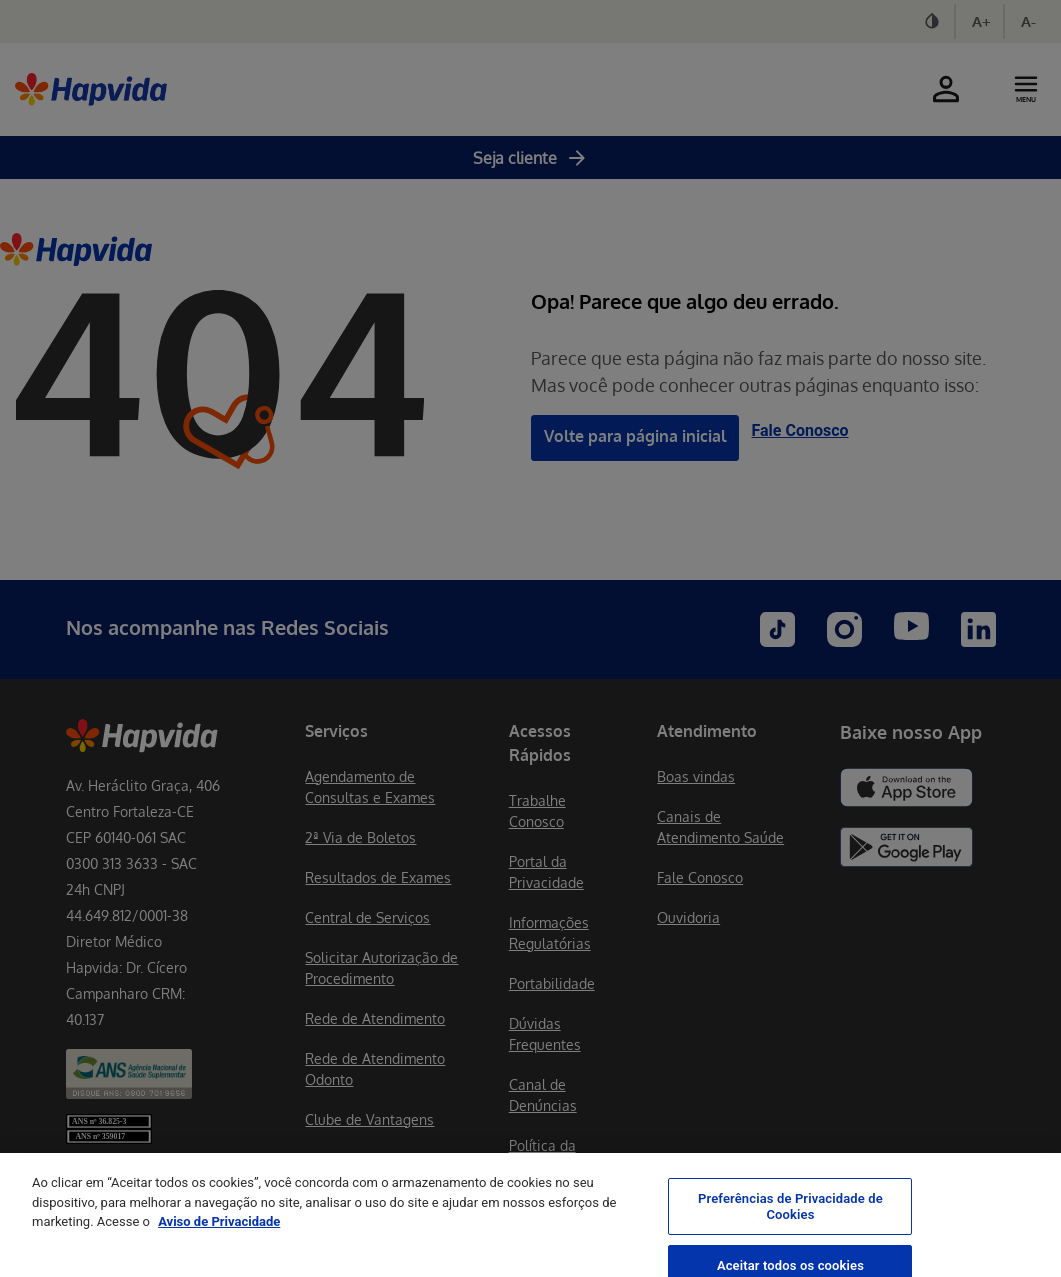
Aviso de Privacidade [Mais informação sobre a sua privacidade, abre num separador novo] (219, 1236)
